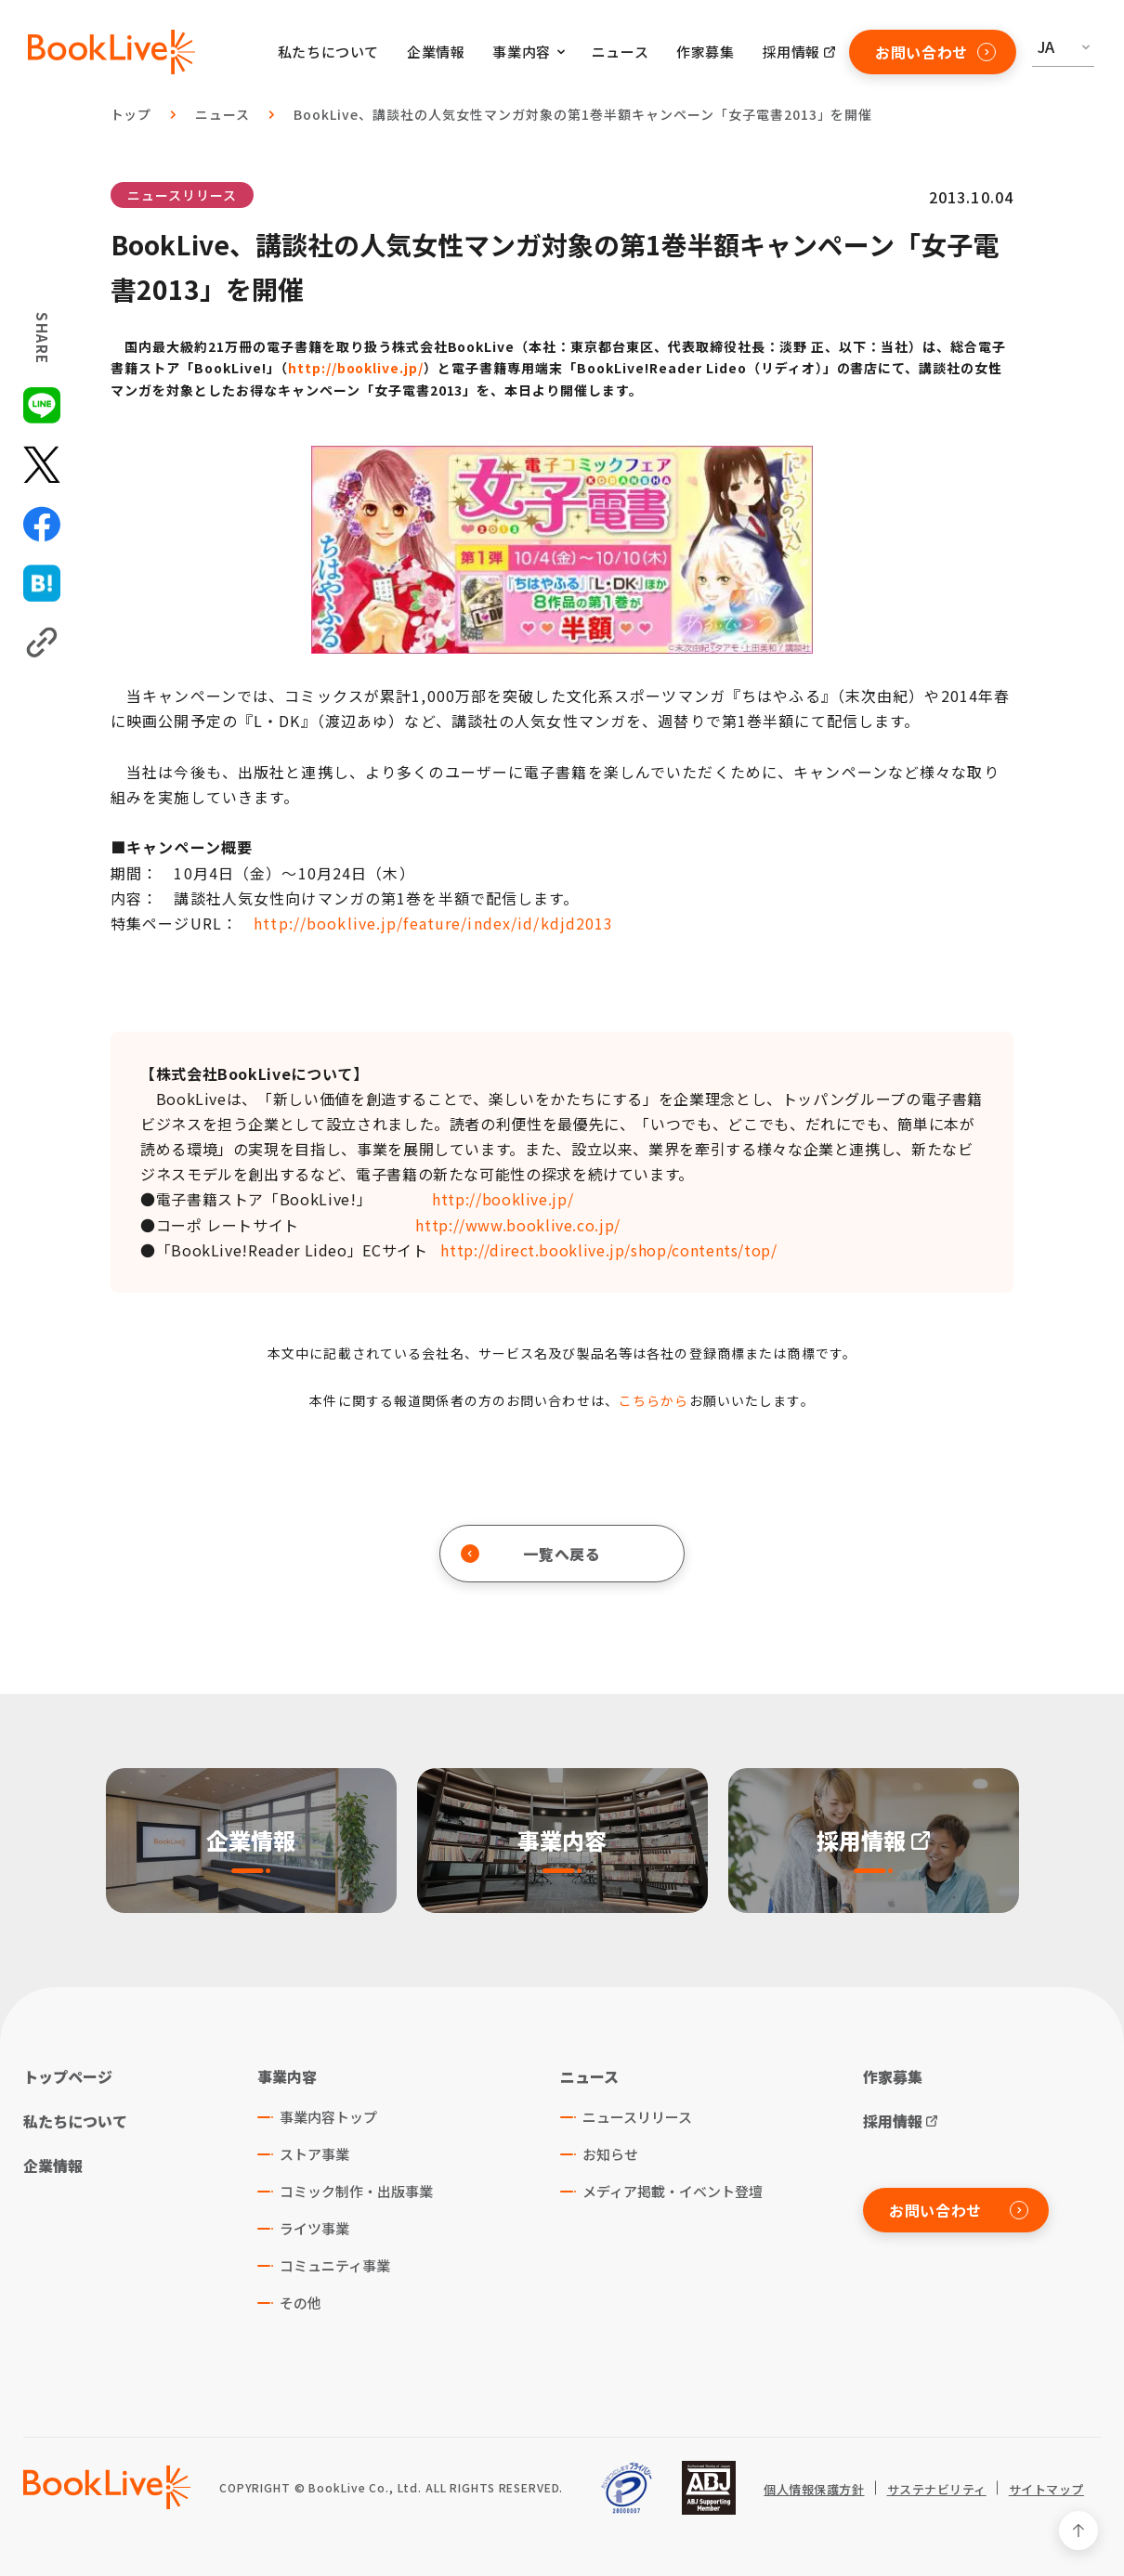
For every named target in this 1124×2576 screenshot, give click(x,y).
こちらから (654, 1400)
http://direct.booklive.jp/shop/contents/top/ (608, 1250)
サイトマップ (1046, 2489)
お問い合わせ (935, 52)
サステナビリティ (937, 2489)
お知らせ (610, 2154)
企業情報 (435, 51)
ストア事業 (314, 2154)
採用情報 (791, 51)
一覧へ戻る (531, 1553)
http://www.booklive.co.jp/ (518, 1225)
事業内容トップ (328, 2117)
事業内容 (287, 2076)
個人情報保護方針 (814, 2489)
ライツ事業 (314, 2228)
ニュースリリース (182, 195)
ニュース (620, 51)
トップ (131, 114)
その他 (300, 2302)
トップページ (67, 2076)
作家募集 (705, 51)
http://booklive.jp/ (356, 367)
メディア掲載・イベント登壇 (672, 2191)
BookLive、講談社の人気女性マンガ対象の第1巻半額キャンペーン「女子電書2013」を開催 (583, 114)
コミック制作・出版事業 (356, 2191)
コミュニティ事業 (335, 2265)
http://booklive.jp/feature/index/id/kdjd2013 (433, 923)
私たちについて (328, 51)
